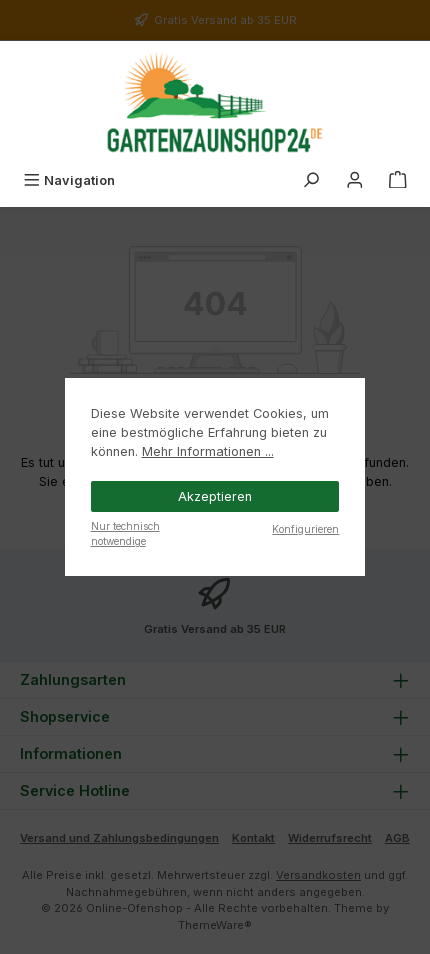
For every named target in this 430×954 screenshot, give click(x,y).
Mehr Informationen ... (208, 451)
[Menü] (69, 180)
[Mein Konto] (355, 180)
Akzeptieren (215, 496)
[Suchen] (311, 180)
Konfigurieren (305, 529)
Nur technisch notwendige (125, 533)
